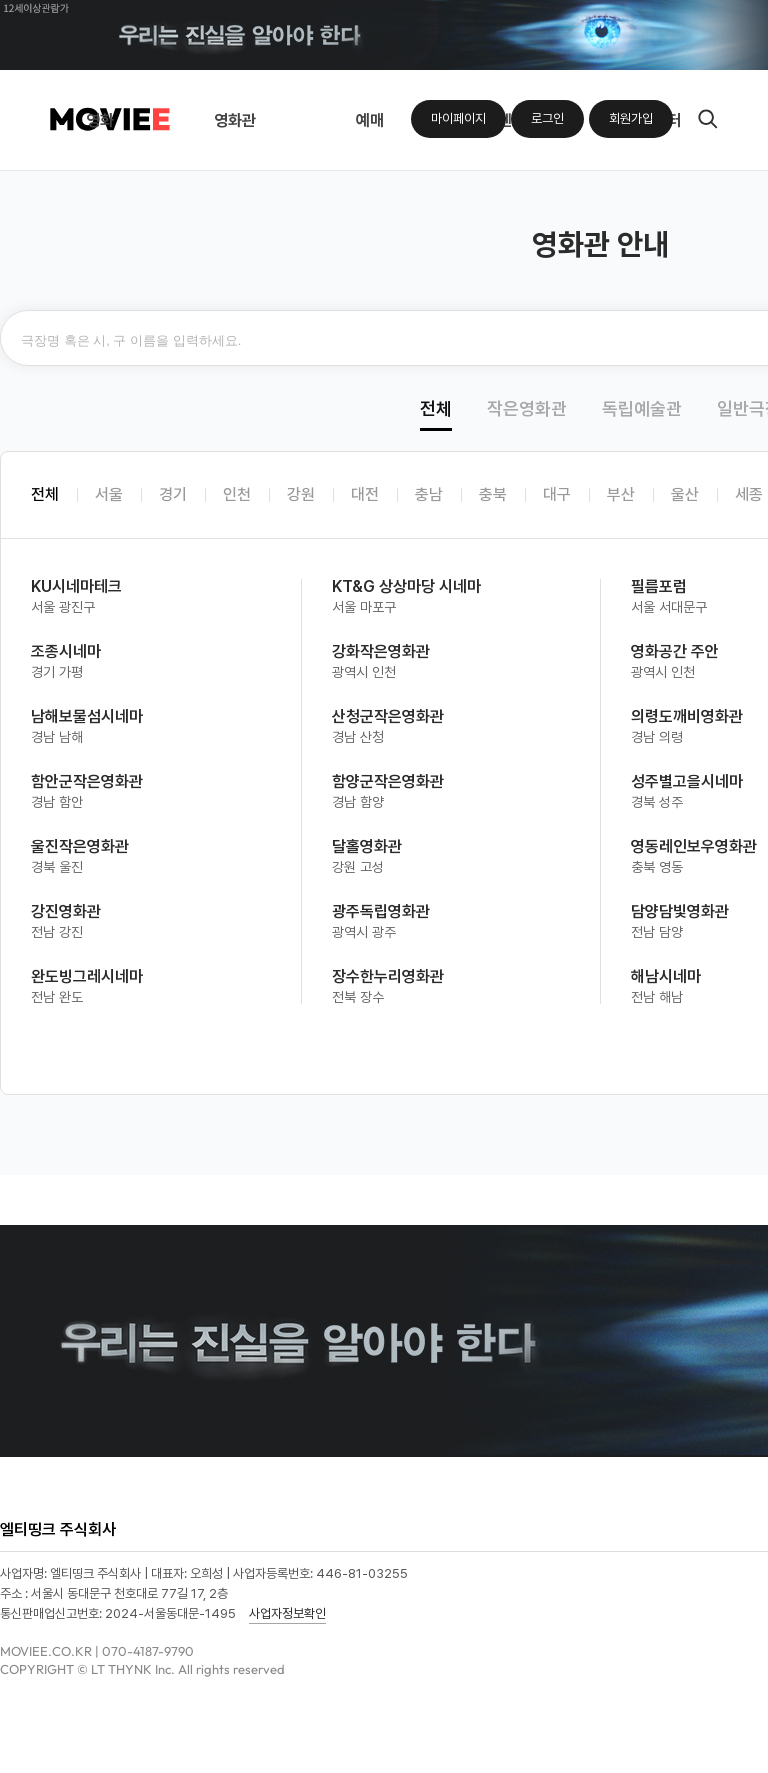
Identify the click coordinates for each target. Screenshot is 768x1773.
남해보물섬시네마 (87, 716)
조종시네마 (66, 651)
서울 (109, 495)
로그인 (547, 118)
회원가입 (631, 118)
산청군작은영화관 (388, 716)
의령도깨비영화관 (687, 716)
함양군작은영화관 (388, 781)
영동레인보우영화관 (694, 846)
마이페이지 (458, 118)
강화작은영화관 (381, 651)
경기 (173, 495)
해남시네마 (666, 976)
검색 (707, 119)
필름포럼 (659, 586)
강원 (301, 495)
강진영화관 (66, 911)
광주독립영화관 (381, 911)
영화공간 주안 (675, 651)
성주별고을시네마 (687, 781)
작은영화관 (527, 408)
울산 (685, 495)
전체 (436, 408)
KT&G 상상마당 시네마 (406, 586)
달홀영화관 (367, 846)
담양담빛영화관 (680, 911)
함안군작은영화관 (87, 781)
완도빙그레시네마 (87, 976)
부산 (621, 495)
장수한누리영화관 (388, 976)
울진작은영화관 (80, 846)
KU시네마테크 (76, 586)
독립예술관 (642, 408)
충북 (493, 495)
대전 (365, 495)
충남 (429, 495)
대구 (557, 495)
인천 (237, 495)
